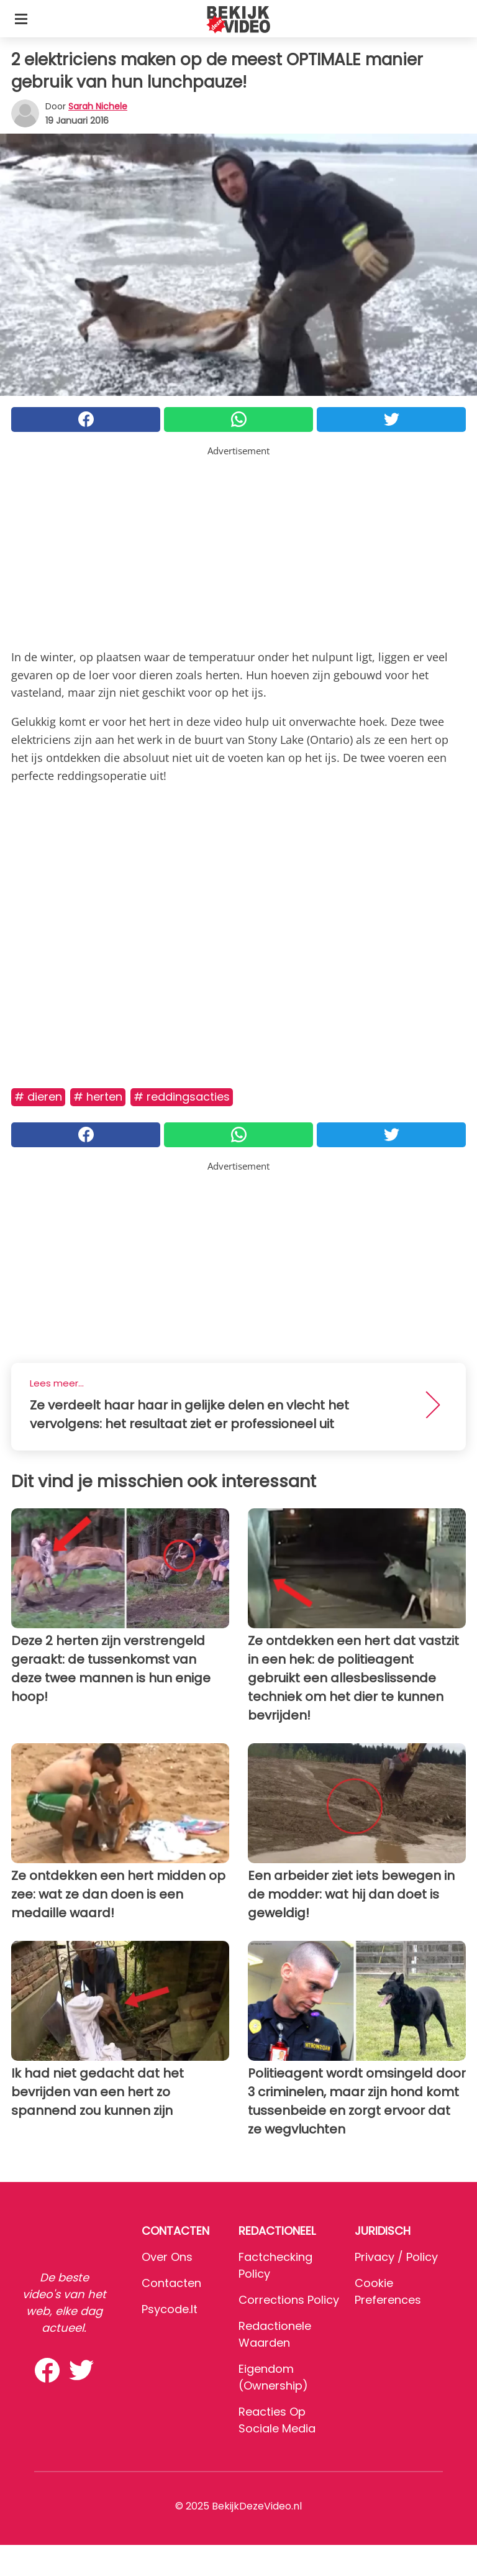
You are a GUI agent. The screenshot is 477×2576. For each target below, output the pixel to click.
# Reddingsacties (182, 1096)
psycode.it (170, 2309)
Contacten (171, 2283)
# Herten (97, 1096)
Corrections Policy (288, 2300)
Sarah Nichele (97, 106)
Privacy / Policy (396, 2257)
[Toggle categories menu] (21, 18)
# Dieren (38, 1096)
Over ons (167, 2257)
